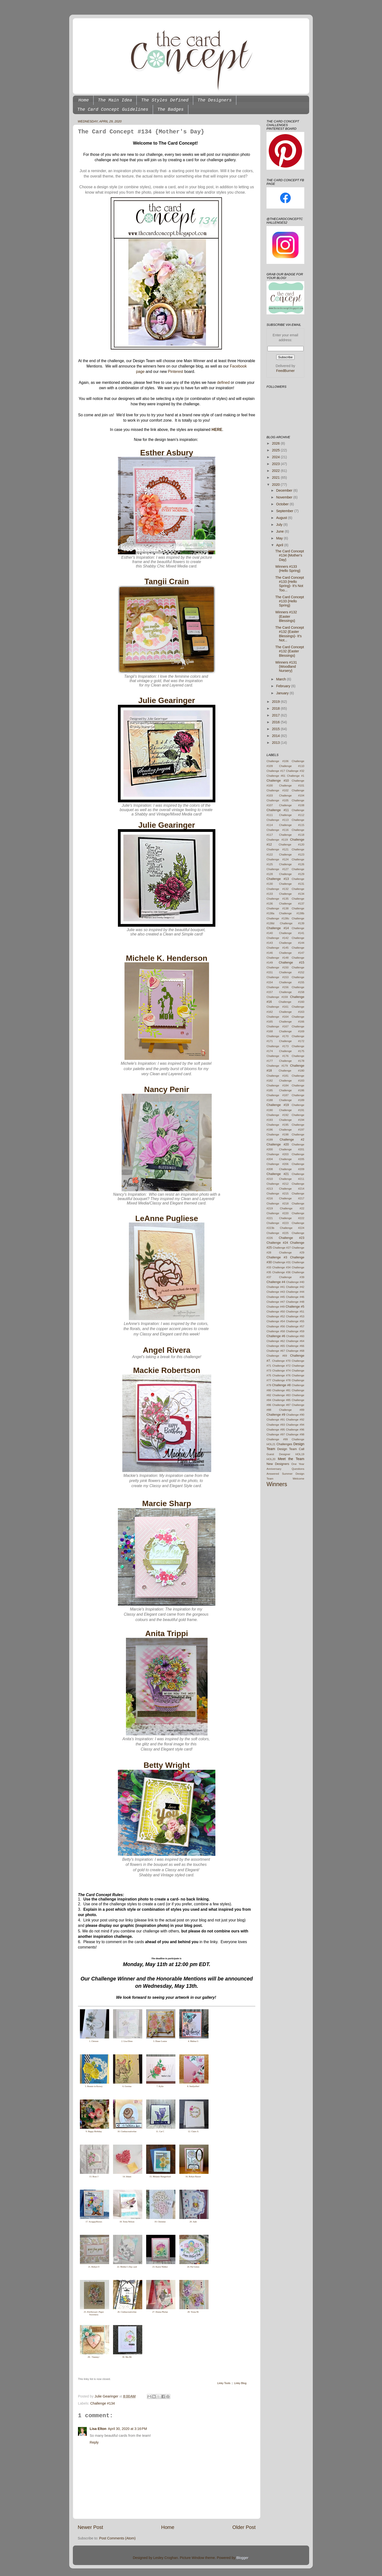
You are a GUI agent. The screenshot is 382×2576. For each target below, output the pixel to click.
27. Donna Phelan (160, 2312)
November (284, 497)
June (280, 531)
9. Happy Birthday (94, 2131)
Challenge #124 (277, 859)
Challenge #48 (295, 1301)
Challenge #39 (291, 1277)
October (283, 504)
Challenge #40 (295, 1282)
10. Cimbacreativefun (126, 2131)
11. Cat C (160, 2131)
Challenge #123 (291, 854)
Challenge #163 (291, 1011)
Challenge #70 (281, 1360)
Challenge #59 (295, 1331)
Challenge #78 (281, 1380)
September (285, 511)
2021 (276, 477)
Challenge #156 (277, 987)
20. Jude (193, 2221)
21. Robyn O (93, 2267)
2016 (276, 722)
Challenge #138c (278, 918)
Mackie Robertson (166, 1370)
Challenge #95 (276, 1429)
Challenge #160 (291, 1001)
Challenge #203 (277, 1154)
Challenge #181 (277, 1075)
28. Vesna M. (193, 2312)
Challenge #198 (277, 1134)
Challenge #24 (277, 1242)
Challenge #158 (291, 992)
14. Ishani (127, 2176)
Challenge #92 (295, 1419)
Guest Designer (278, 1454)
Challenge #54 (276, 1321)
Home (83, 100)
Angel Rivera (167, 1350)
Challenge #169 (291, 1031)
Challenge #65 (276, 1345)
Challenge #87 (281, 1404)
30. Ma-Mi (127, 2357)
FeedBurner (285, 371)
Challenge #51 (295, 1311)
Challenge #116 (277, 829)
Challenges (284, 1444)
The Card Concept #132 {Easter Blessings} (289, 651)
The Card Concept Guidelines (112, 109)
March (281, 679)
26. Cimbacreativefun (126, 2312)
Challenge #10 (278, 780)
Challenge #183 (291, 1080)
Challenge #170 (277, 1036)
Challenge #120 (291, 844)
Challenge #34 (281, 1267)
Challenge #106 (277, 761)
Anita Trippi (166, 1633)
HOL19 (300, 1454)
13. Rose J (93, 2176)
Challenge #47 (276, 1301)
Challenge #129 (291, 874)
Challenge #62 (276, 1341)
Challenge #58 (276, 1331)
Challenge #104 (291, 795)
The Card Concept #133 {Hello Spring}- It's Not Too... (289, 584)
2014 (276, 736)
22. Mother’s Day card (127, 2267)
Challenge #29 (291, 1252)
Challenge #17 (276, 770)
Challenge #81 (281, 1390)
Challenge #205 (291, 1159)
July (280, 525)
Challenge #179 (277, 1065)
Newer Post (90, 2527)
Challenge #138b (291, 913)
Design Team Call (290, 1449)
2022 (276, 471)
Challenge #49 (276, 1306)
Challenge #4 (276, 1282)
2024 (276, 457)
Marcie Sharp (166, 1503)
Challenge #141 (291, 933)
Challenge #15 (291, 962)
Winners (277, 1484)
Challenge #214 (291, 1188)
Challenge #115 (291, 825)
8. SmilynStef (193, 2086)
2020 (276, 485)
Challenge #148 (277, 957)
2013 (276, 743)
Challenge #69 (277, 1355)
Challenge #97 (276, 1434)
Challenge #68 (295, 1350)
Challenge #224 (292, 1227)
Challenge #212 (277, 1183)
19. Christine (160, 2221)
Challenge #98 (295, 1434)
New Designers (278, 1464)
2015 (276, 729)
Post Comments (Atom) (117, 2538)
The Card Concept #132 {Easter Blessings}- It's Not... (289, 634)
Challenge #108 (291, 805)
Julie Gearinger (166, 700)
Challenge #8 (281, 1385)
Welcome (298, 1478)
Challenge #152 (291, 972)
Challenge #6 (276, 1336)
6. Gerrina (127, 2086)
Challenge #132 (277, 888)
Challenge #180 (291, 1070)
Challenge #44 (295, 1291)
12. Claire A (193, 2131)
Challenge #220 (277, 1213)
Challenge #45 (276, 1296)
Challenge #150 (277, 967)
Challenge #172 (291, 1041)
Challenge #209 (291, 1169)
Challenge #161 (277, 1006)
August (282, 518)
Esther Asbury (166, 452)
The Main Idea (115, 100)
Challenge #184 (277, 1085)
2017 (276, 715)
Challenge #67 (276, 1350)
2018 (276, 708)
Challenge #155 (291, 982)
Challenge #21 (278, 1174)
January (283, 693)
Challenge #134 (102, 2403)
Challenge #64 (295, 1341)
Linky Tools (223, 2383)
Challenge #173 (277, 1046)
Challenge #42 (295, 1286)
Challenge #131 (291, 883)
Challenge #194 (291, 1119)
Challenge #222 (291, 1218)
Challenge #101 (291, 785)
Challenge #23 (291, 1238)
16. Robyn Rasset (193, 2176)
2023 (276, 464)
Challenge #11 (278, 810)
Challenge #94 (295, 1424)
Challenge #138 (277, 908)
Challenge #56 (276, 1326)
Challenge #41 (276, 1286)
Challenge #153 (277, 977)
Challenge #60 (295, 1336)
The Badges (170, 109)
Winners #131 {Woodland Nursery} (286, 666)
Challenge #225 (277, 1233)
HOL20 (271, 1459)
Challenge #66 (295, 1345)
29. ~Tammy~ (94, 2357)
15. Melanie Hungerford (160, 2176)
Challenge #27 (282, 1247)
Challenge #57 (295, 1326)
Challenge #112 (291, 815)
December (284, 490)
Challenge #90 (295, 1414)
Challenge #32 (295, 770)
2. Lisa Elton (127, 2041)
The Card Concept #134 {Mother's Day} (289, 555)
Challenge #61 (276, 775)
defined (223, 382)
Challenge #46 (295, 1296)
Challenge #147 (291, 952)
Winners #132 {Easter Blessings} (286, 616)
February (283, 686)
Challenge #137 (291, 903)
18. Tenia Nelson (127, 2221)
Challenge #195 (277, 1124)
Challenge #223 (277, 1223)
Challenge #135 (277, 898)
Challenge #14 (278, 928)
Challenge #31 (282, 1262)
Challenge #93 (276, 1424)
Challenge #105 (277, 800)
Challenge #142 (277, 937)
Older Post (244, 2527)
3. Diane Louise (160, 2041)
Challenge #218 (277, 1203)
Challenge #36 (281, 1272)
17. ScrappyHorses (94, 2221)
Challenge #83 (281, 1395)
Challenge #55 (295, 1321)
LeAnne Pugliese (166, 1218)
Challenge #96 (295, 1429)
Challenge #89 (291, 1409)
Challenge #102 (277, 790)
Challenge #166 (291, 1021)
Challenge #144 (291, 942)
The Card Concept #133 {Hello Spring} (289, 601)
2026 (276, 443)
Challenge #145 (277, 947)
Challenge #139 (292, 923)
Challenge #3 (277, 1257)
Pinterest (175, 371)
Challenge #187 (277, 1095)
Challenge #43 (276, 1291)
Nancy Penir (166, 1089)
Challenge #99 (277, 1439)
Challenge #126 (291, 864)
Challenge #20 (278, 1144)
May (280, 538)
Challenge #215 (277, 1193)
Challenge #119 (277, 839)
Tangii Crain (166, 581)
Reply (94, 2442)
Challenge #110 (291, 766)
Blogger (242, 2558)
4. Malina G (193, 2041)
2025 (276, 450)
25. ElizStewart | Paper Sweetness (94, 2313)
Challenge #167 (277, 1026)
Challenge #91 (276, 1419)
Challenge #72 (281, 1365)
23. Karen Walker (160, 2267)
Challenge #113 (277, 819)
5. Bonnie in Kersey (94, 2086)
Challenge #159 (277, 996)
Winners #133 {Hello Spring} (287, 569)
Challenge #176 (277, 1055)
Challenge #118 (291, 834)
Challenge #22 (292, 1208)
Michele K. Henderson (166, 958)
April (280, 545)
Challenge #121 (277, 849)
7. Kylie (160, 2086)
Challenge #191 (291, 1110)
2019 (276, 702)
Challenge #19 (278, 1105)
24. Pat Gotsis (193, 2267)
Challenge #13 (278, 879)
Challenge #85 (281, 1400)
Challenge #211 (291, 1178)
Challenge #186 (291, 1090)
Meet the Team (291, 1459)
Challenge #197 (291, 1129)
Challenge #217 (291, 1198)
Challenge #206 (277, 1164)
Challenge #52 (276, 1316)
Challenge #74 (281, 1370)
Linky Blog (240, 2383)
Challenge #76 (281, 1375)
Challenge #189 (291, 1100)
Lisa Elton (98, 2429)
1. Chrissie (94, 2041)
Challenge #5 (295, 1306)
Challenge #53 (295, 1316)
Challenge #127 (277, 869)
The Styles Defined (164, 100)
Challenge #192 (277, 1115)
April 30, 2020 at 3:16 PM (127, 2429)
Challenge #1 (295, 775)
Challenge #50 (276, 1311)
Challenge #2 (292, 1139)
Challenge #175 (291, 1051)
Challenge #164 (277, 1016)
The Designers (215, 100)
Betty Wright (166, 1765)
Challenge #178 (291, 1060)
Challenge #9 (276, 1414)
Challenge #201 (291, 1149)
